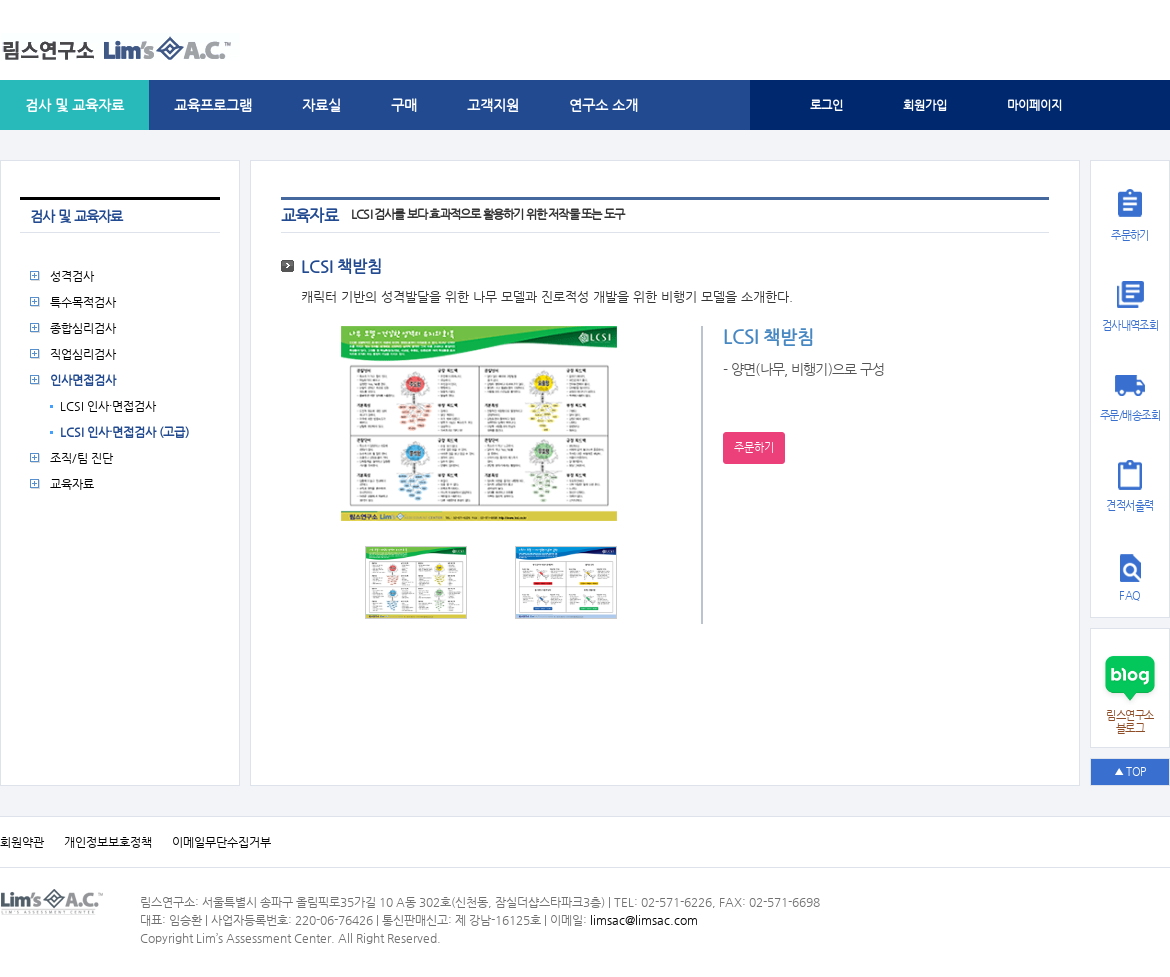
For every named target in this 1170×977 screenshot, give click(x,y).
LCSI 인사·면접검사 (108, 406)
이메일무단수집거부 (221, 842)
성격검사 (72, 276)
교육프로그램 (213, 105)
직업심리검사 (83, 354)
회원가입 (925, 105)
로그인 (826, 105)
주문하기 (754, 447)
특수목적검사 (83, 302)
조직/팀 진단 (81, 458)
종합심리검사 (83, 328)
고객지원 (493, 105)
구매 (404, 105)
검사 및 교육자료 (74, 105)
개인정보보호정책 (108, 842)
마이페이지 (1034, 105)
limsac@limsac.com (644, 920)
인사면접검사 (83, 380)
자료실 (321, 105)
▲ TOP (1129, 771)
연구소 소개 (603, 105)
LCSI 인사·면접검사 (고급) (124, 432)
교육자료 (72, 484)
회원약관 (22, 842)
